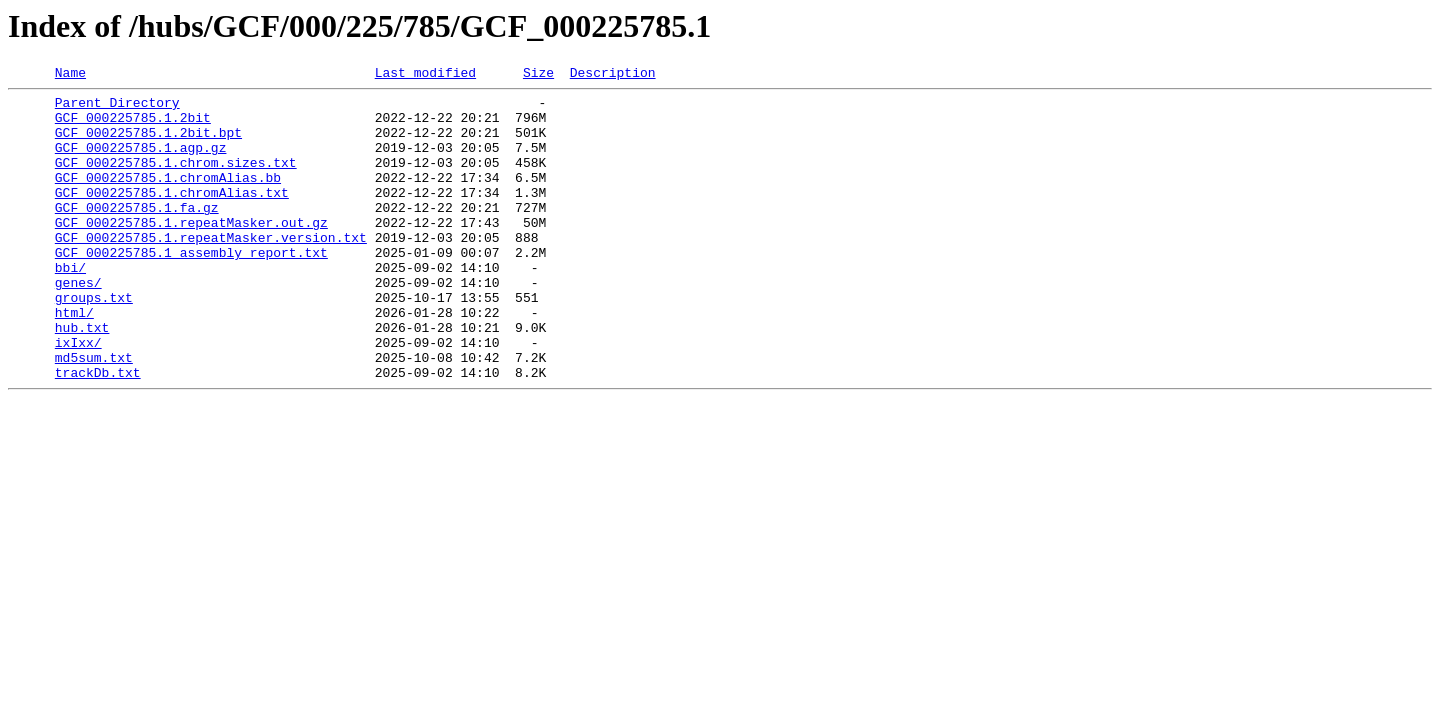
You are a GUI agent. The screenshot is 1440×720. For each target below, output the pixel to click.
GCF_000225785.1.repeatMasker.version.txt (211, 270)
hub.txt (82, 378)
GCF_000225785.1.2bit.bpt (148, 144)
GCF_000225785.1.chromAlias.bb (168, 198)
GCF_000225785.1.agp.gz (141, 162)
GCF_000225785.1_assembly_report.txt (191, 288)
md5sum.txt (94, 414)
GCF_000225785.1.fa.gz (137, 234)
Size (538, 75)
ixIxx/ (78, 396)
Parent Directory (117, 108)
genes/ (78, 324)
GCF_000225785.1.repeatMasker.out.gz (191, 252)
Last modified (425, 75)
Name (70, 75)
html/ (74, 360)
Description (613, 75)
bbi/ (70, 306)
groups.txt (94, 342)
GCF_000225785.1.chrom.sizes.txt (176, 180)
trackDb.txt (98, 432)
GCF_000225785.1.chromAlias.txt (172, 216)
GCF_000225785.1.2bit (133, 126)
